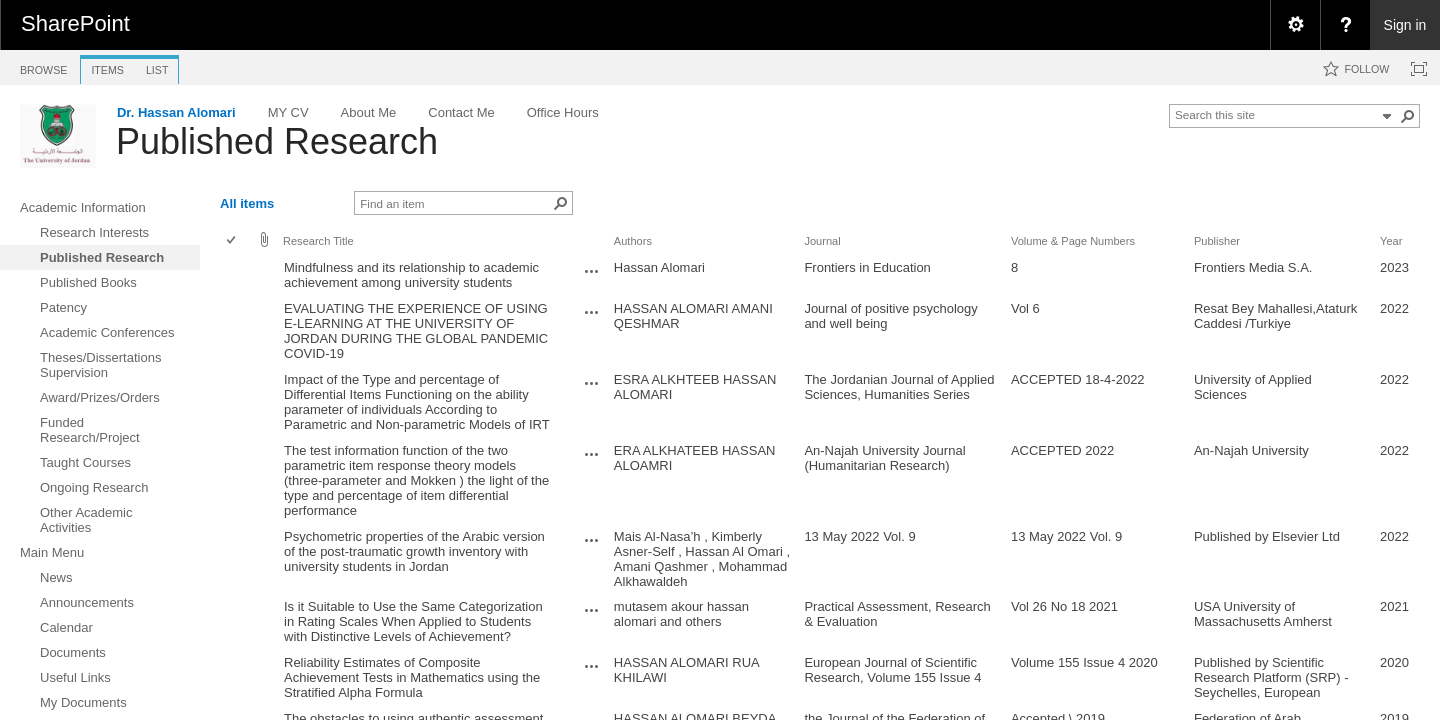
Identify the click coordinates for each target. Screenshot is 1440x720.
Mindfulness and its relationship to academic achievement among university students (411, 275)
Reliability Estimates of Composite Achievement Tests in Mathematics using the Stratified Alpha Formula (412, 677)
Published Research (277, 141)
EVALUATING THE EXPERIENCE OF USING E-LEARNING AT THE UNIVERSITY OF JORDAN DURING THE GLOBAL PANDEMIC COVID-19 (416, 331)
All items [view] (247, 203)
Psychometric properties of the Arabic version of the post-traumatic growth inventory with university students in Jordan (414, 551)
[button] (1408, 116)
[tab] (43, 66)
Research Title (318, 241)
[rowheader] (236, 275)
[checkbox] (232, 241)
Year (1391, 241)
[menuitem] (1295, 25)
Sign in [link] (1405, 25)
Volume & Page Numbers (1073, 241)
